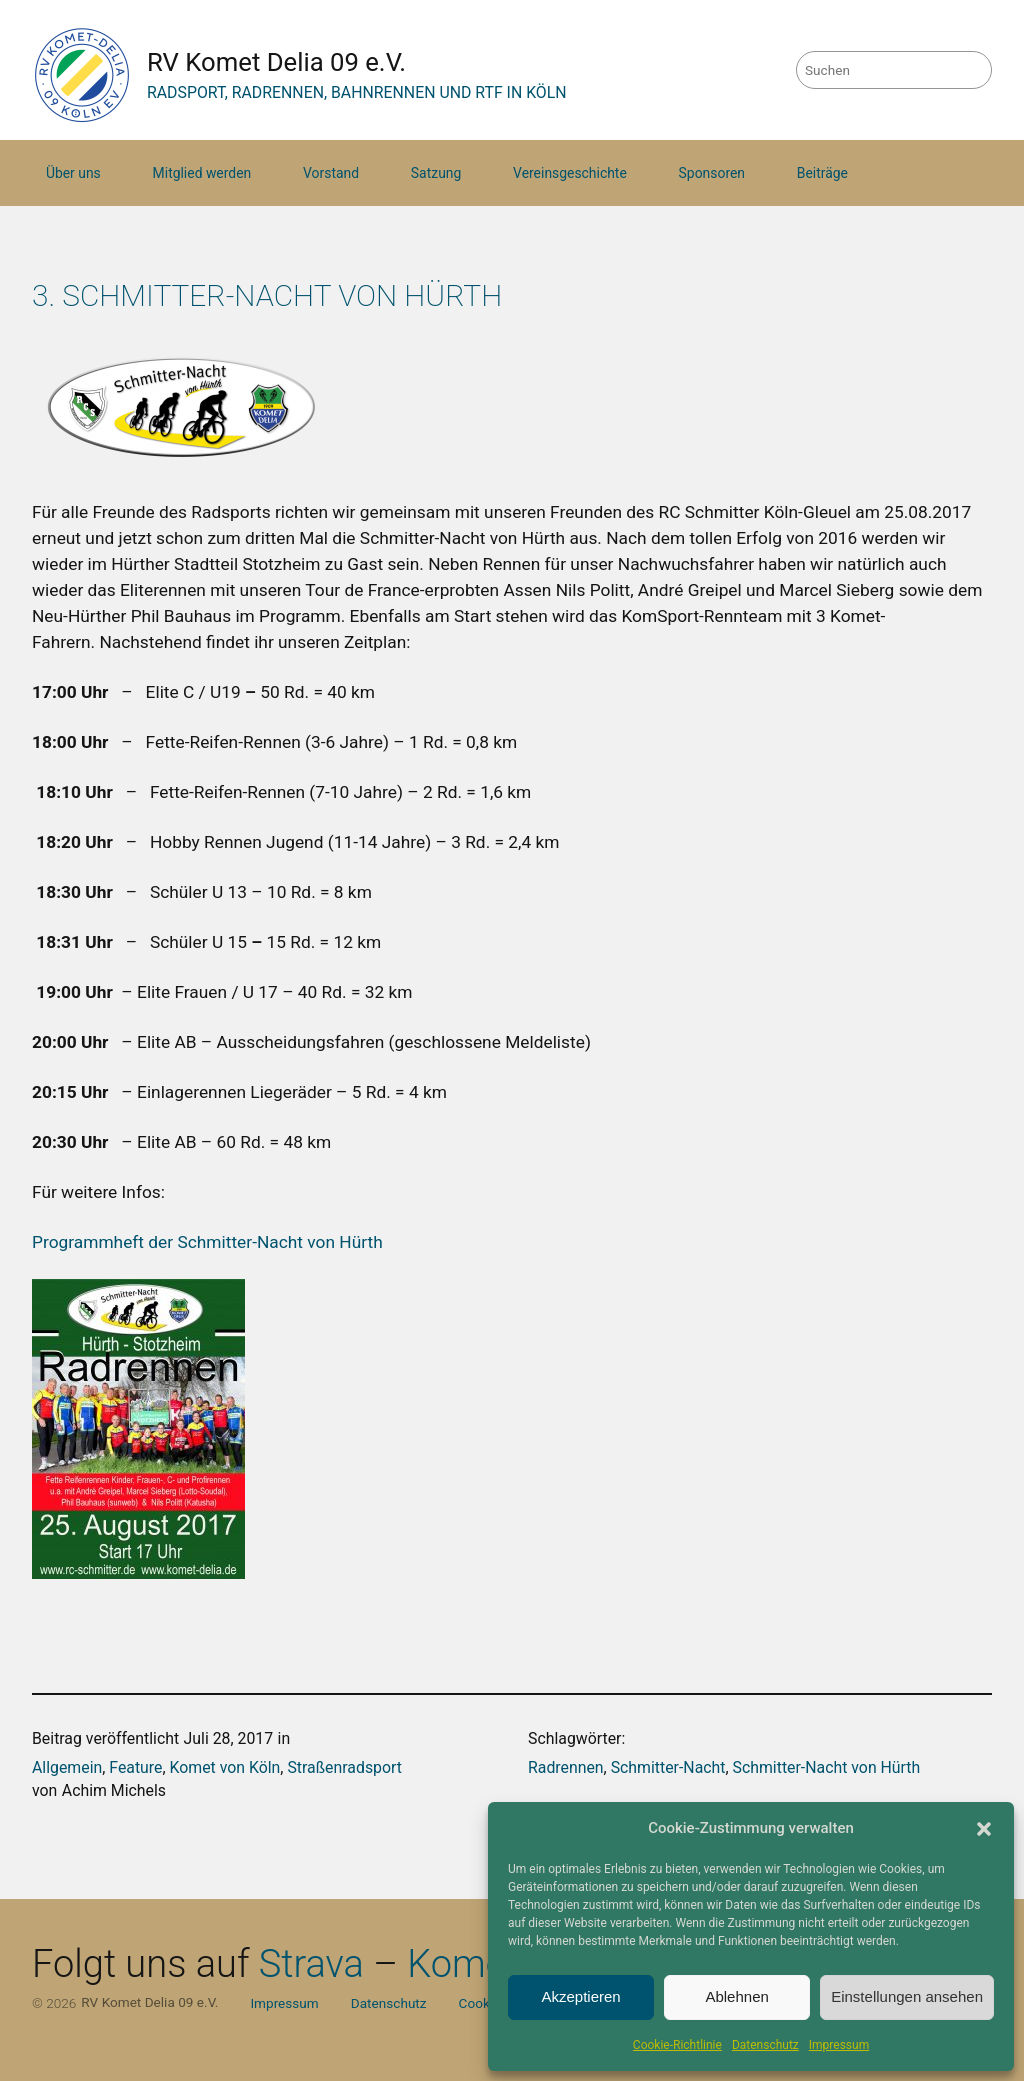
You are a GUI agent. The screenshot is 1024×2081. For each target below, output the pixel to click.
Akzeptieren (580, 1996)
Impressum (839, 2045)
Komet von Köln (225, 1767)
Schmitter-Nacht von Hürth (827, 1767)
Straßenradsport (344, 1767)
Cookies (483, 2003)
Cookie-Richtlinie (677, 2045)
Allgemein (67, 1767)
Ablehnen (736, 1996)
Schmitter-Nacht (668, 1767)
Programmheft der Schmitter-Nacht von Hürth (209, 1242)
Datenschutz (765, 2045)
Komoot (473, 1964)
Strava (311, 1964)
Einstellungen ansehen (907, 1996)
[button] (984, 1829)
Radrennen (566, 1767)
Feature (135, 1767)
